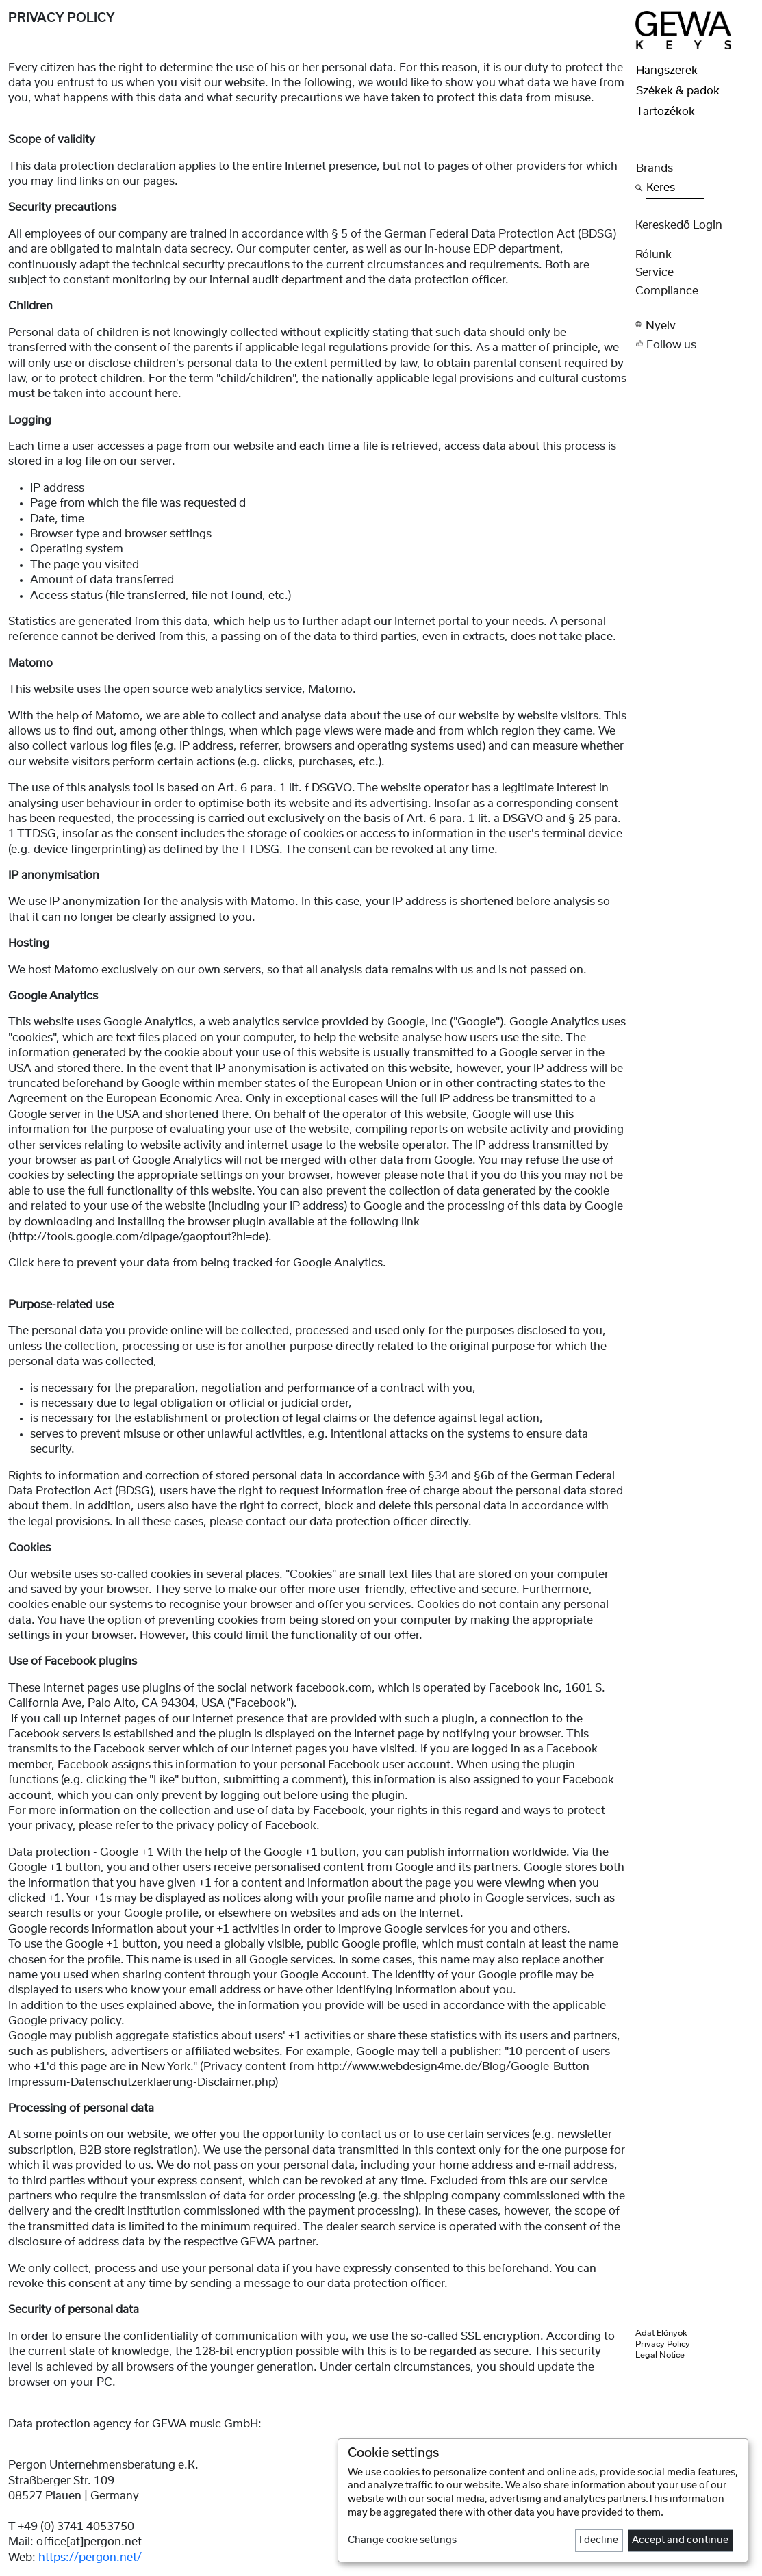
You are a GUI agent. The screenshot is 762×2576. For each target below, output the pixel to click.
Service (654, 272)
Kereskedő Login (678, 225)
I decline (598, 2540)
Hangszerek (667, 70)
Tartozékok (665, 111)
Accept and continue (680, 2540)
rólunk (653, 254)
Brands (654, 168)
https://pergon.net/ (90, 2557)
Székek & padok (678, 91)
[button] (694, 325)
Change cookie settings (402, 2540)
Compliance (666, 290)
